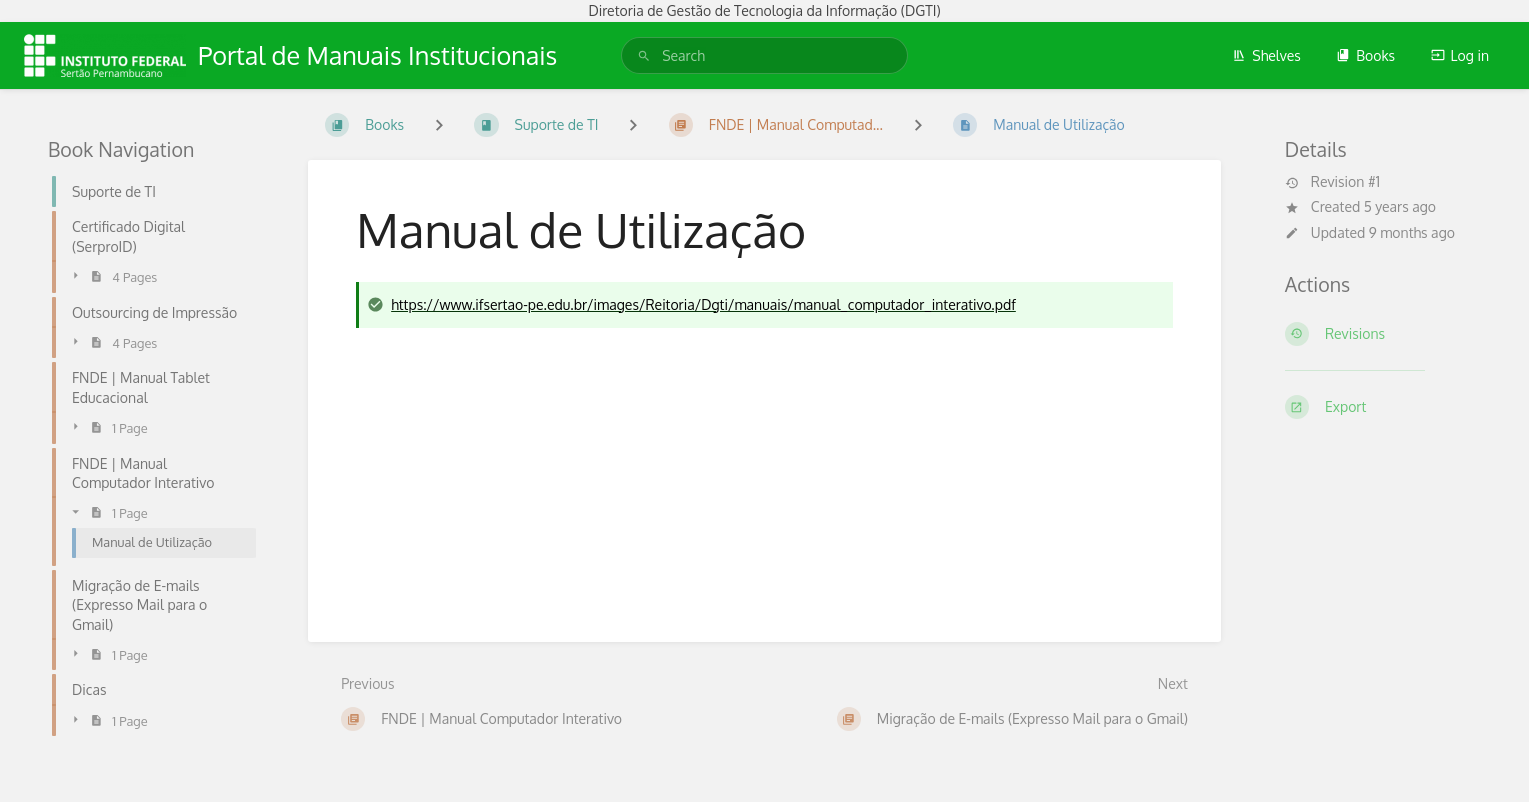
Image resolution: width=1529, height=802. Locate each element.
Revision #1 (1332, 182)
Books (1365, 55)
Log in (1460, 55)
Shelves (1266, 55)
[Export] (1383, 407)
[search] (764, 55)
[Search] (644, 55)
